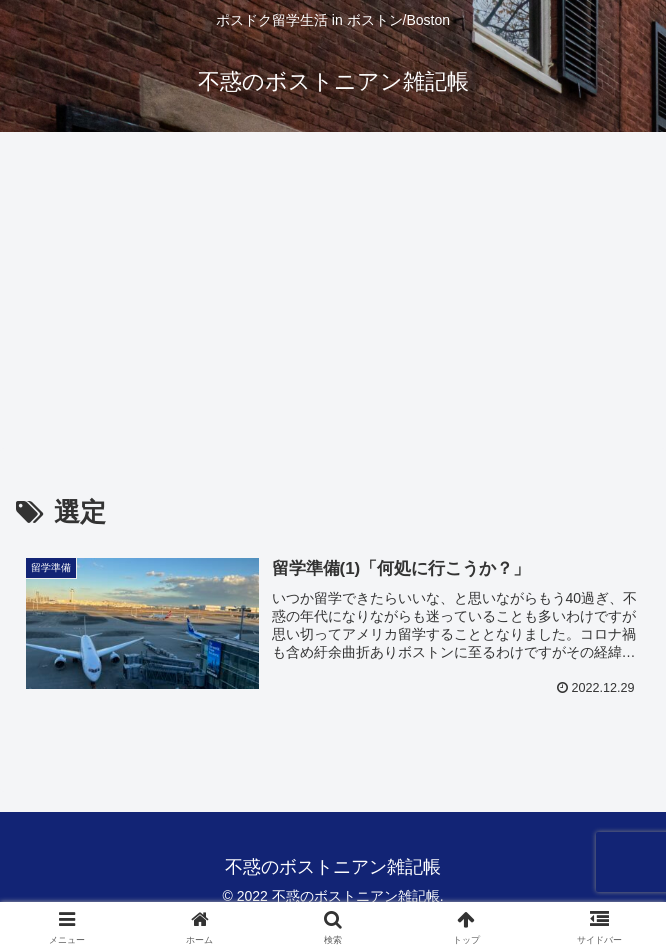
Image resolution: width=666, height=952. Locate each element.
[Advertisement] (333, 296)
